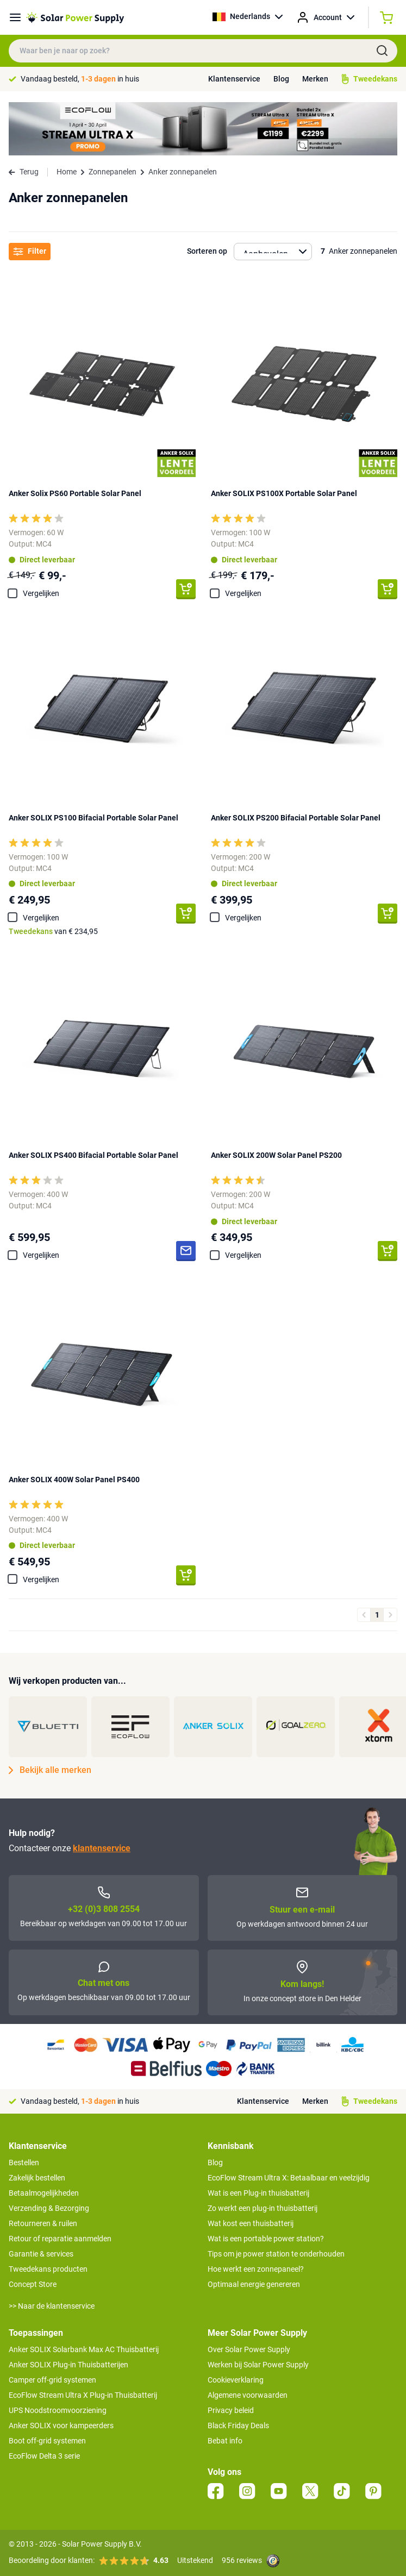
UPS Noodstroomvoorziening (58, 2410)
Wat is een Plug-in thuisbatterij (258, 2193)
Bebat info (225, 2440)
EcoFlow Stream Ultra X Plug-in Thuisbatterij (83, 2395)
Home (67, 171)
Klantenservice (234, 78)
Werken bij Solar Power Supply (258, 2364)
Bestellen (24, 2162)
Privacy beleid (231, 2410)
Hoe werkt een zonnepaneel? (256, 2269)
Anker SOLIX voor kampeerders (61, 2425)
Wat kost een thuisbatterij (250, 2223)
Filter (29, 251)
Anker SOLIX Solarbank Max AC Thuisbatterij (84, 2349)
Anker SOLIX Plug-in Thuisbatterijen (68, 2364)
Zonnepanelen (112, 171)
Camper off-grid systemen (52, 2380)
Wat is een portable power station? (266, 2238)
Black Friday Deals (238, 2425)
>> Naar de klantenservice (52, 2306)
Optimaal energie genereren (254, 2284)
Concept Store (33, 2284)
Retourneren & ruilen (43, 2223)
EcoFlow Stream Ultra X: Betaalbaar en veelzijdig (289, 2177)
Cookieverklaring (236, 2380)
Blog (281, 78)
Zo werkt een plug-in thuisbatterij (262, 2208)
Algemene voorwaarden (248, 2395)
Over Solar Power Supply (249, 2349)
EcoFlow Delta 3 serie (44, 2456)
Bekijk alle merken (50, 1770)
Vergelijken (41, 593)
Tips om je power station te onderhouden (276, 2253)
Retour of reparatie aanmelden (60, 2238)
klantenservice (101, 1848)
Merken (315, 78)
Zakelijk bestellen (37, 2177)
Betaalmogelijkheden (44, 2193)
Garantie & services (41, 2253)
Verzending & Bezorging (49, 2208)
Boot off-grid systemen (47, 2440)
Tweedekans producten (48, 2269)
